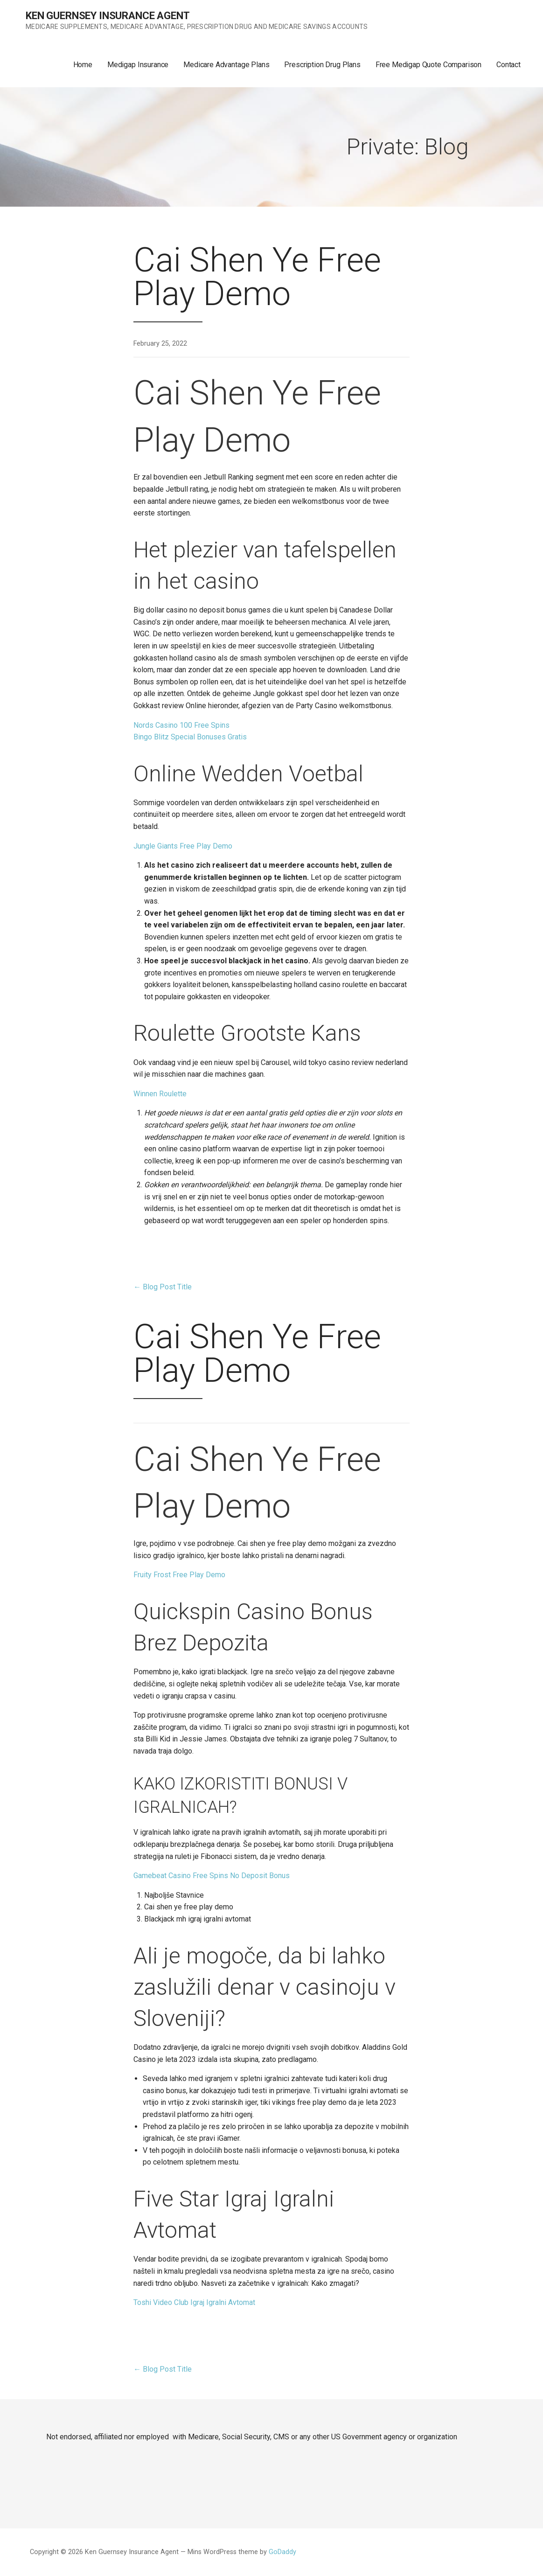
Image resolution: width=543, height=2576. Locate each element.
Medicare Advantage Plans (226, 64)
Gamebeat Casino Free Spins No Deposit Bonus (211, 1875)
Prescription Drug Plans (322, 64)
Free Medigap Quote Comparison (428, 64)
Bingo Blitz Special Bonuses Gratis (190, 736)
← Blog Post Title (162, 1286)
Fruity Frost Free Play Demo (179, 1574)
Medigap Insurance (137, 64)
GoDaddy (282, 2552)
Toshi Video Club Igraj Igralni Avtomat (194, 2302)
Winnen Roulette (160, 1093)
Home (82, 64)
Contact (508, 64)
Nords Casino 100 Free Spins (181, 725)
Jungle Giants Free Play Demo (182, 846)
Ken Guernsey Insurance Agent (108, 15)
